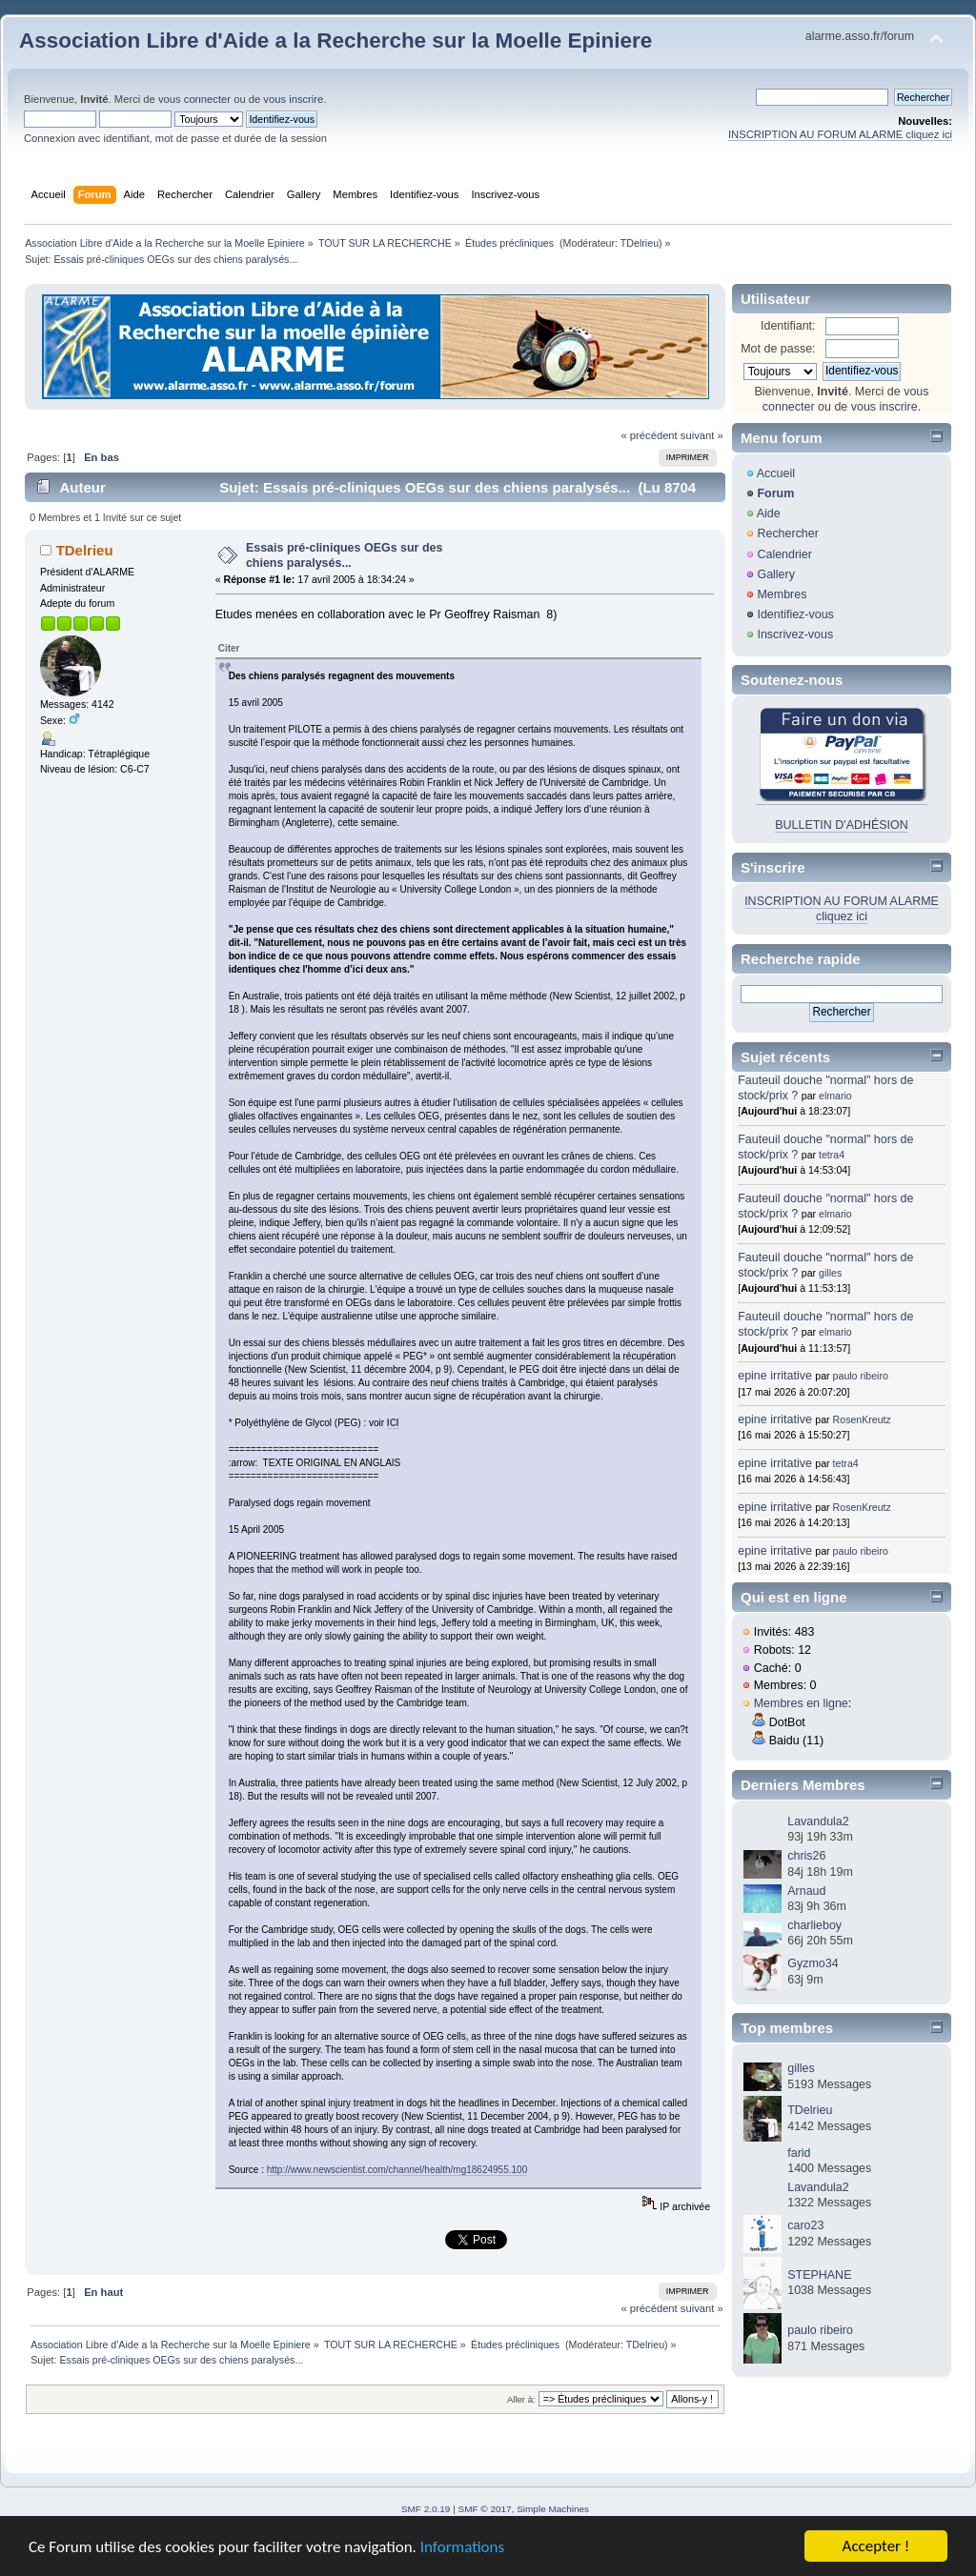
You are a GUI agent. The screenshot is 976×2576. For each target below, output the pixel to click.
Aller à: (521, 2399)
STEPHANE (819, 2275)
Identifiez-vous (795, 614)
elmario (835, 1095)
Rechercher (787, 533)
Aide (769, 513)
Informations (462, 2547)
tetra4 (831, 1154)
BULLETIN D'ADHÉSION (841, 825)
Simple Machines (553, 2509)
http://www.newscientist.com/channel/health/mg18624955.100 (397, 2169)
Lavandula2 (817, 1821)
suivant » (702, 435)
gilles (830, 1272)
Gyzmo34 (812, 1963)
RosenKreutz (862, 1419)
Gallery (776, 574)
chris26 (806, 1855)
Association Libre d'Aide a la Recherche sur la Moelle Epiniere (335, 40)
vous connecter (194, 99)
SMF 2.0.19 (426, 2509)
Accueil (776, 473)
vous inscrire (293, 99)
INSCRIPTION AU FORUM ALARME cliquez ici (840, 134)
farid (798, 2153)
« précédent (648, 435)
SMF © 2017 (485, 2509)
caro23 (805, 2225)
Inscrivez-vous (795, 634)
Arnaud (806, 1891)
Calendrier (784, 554)
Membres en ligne (801, 1703)
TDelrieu (639, 243)
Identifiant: (788, 325)
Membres (781, 594)
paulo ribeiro (860, 1375)
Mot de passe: (778, 348)
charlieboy (814, 1925)
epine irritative (775, 1375)
